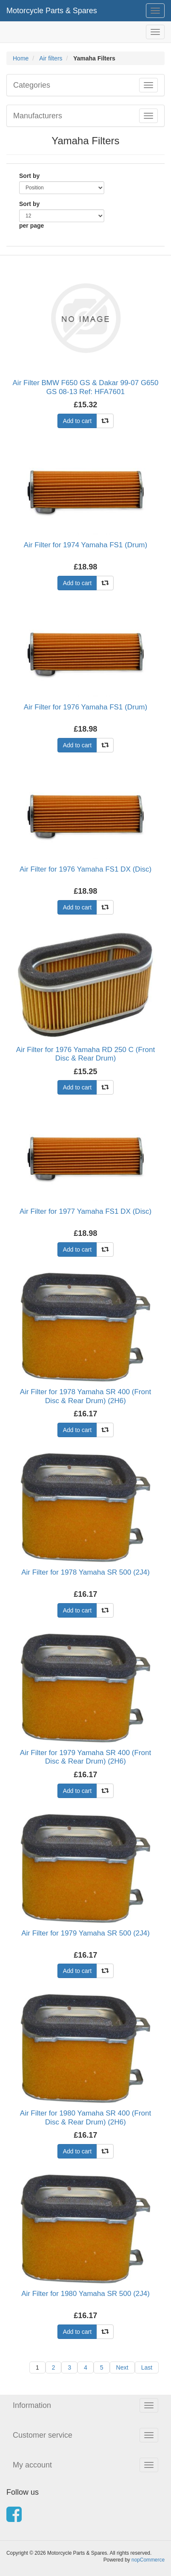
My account (32, 2465)
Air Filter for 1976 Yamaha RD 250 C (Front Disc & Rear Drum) (85, 1054)
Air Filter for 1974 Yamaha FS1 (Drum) (85, 545)
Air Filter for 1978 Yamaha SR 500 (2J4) (85, 1572)
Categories (31, 85)
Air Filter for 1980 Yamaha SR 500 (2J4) (85, 2294)
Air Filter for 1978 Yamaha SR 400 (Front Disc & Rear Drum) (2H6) (85, 1396)
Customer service (42, 2435)
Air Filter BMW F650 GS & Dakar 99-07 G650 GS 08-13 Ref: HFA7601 (86, 387)
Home (20, 58)
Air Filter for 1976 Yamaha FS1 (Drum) (85, 707)
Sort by (29, 175)
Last (146, 2367)
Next (122, 2367)
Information (32, 2405)
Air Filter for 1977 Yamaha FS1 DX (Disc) (85, 1211)
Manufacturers (37, 116)
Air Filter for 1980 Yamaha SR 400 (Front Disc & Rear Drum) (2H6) (85, 2117)
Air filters (50, 58)
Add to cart (77, 420)
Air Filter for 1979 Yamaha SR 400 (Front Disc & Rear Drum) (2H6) (85, 1757)
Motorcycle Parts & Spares (51, 10)
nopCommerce (148, 2560)
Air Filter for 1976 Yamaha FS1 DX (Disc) (85, 869)
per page (31, 225)
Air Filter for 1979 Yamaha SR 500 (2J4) (85, 1933)
